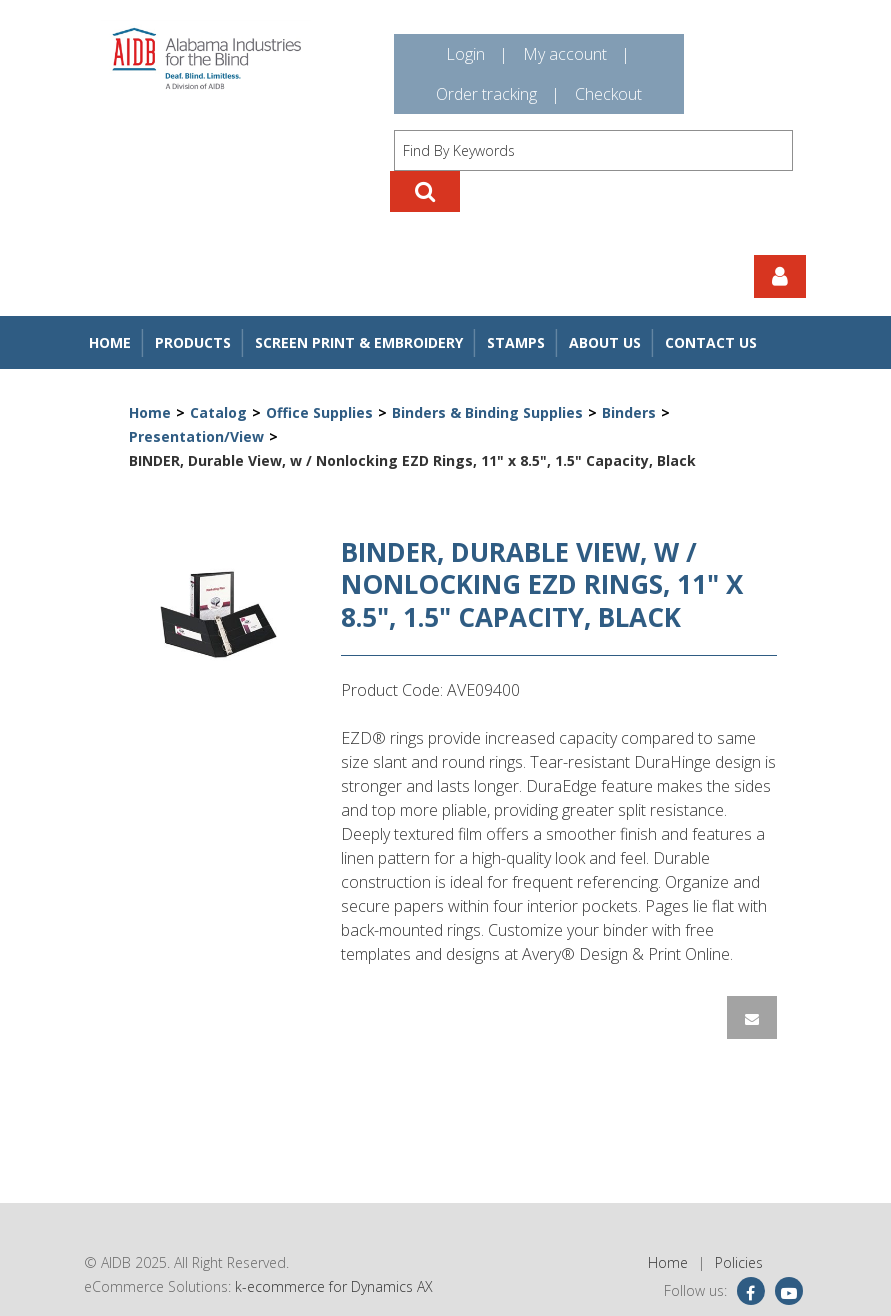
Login (465, 54)
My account (565, 54)
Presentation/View (196, 436)
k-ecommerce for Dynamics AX (334, 1286)
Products (193, 342)
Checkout (608, 94)
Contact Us (711, 342)
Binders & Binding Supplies (487, 412)
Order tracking (486, 94)
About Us (605, 342)
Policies (739, 1262)
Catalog (218, 412)
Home (110, 342)
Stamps (516, 342)
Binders (629, 412)
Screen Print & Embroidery (359, 342)
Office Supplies (319, 412)
